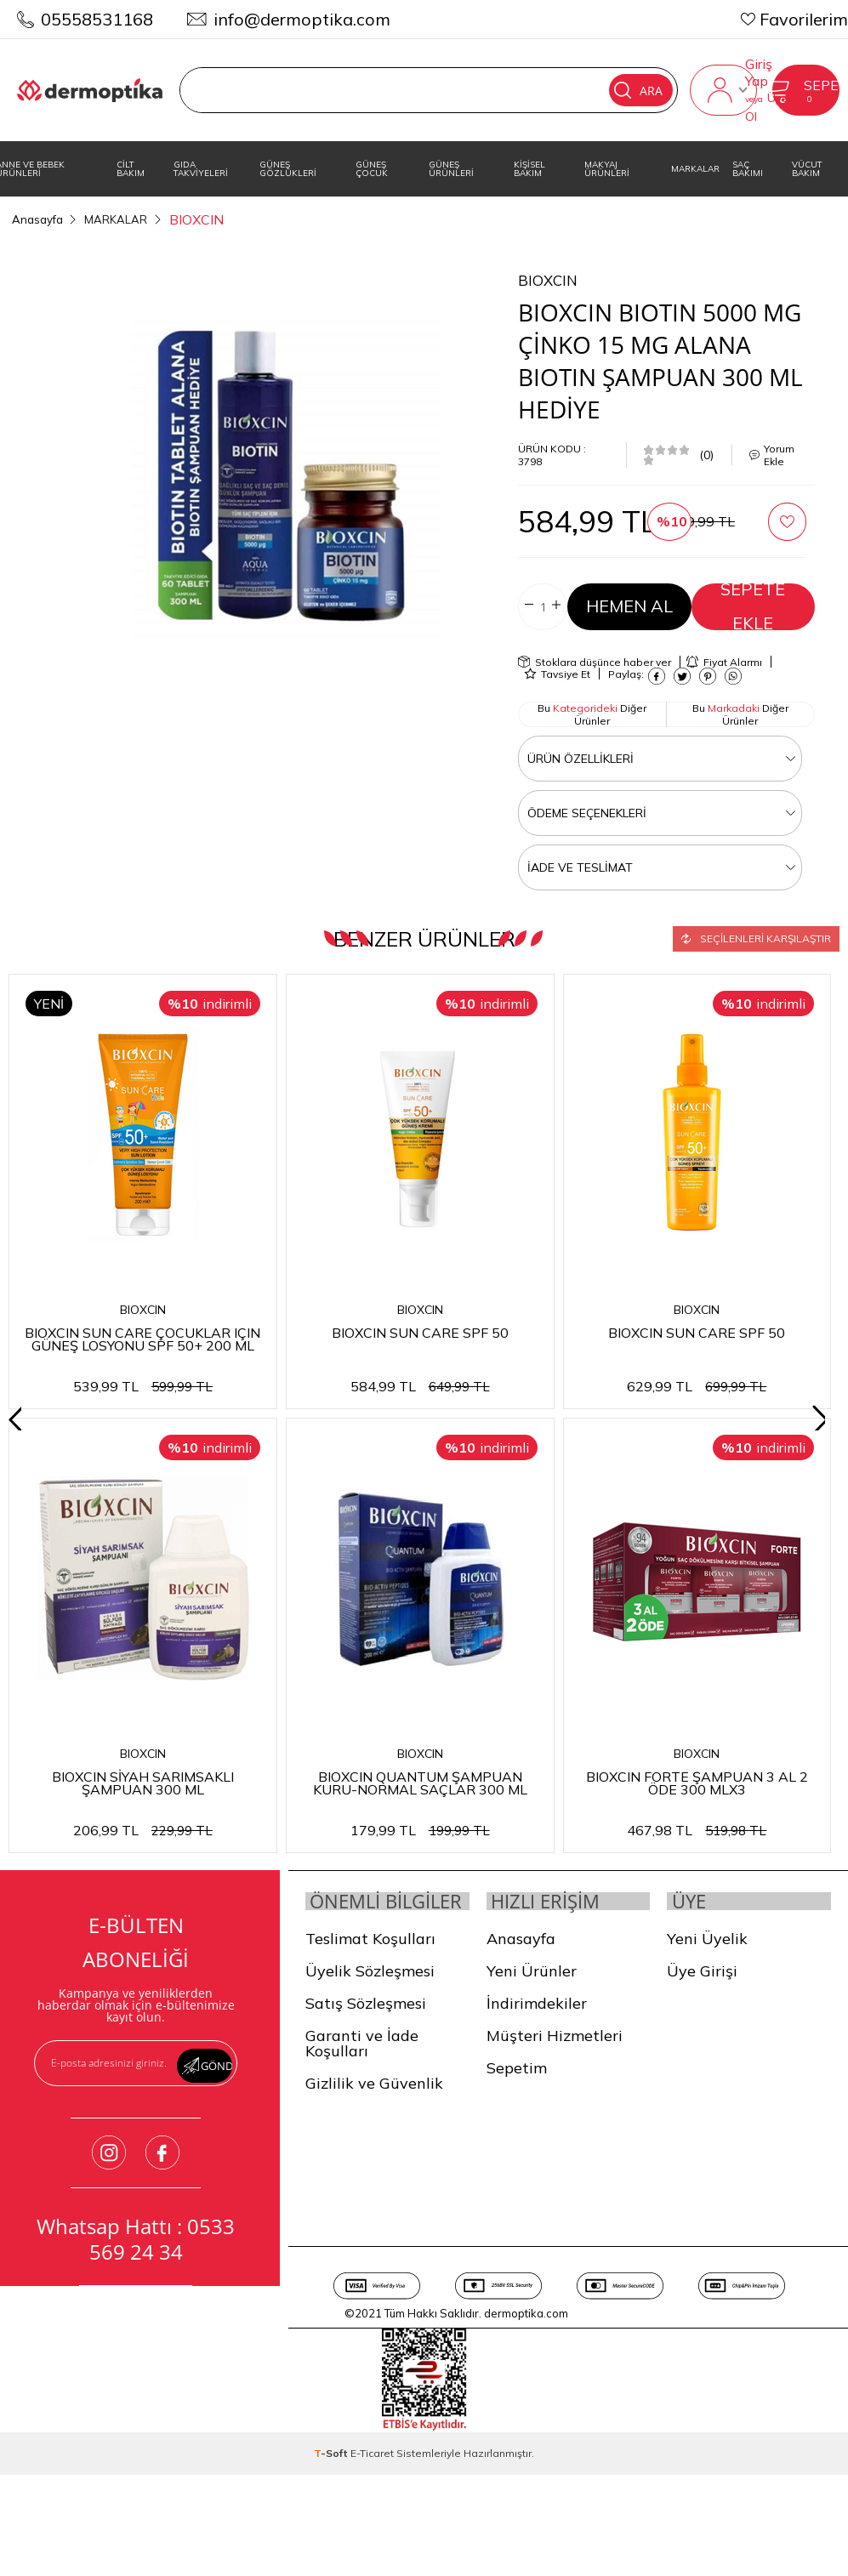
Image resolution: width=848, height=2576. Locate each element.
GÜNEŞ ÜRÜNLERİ (451, 169)
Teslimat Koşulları (370, 1960)
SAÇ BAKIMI (747, 169)
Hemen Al (629, 604)
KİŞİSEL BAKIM (529, 169)
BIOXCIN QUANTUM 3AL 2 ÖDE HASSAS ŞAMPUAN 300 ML (143, 1779)
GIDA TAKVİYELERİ (201, 169)
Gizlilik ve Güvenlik (374, 2105)
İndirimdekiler (537, 2005)
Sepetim (517, 2069)
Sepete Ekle (752, 604)
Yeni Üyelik (707, 1940)
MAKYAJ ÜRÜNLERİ (606, 169)
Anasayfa (521, 1940)
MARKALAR (695, 168)
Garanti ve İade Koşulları (361, 2065)
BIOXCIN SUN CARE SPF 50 (421, 1329)
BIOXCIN (143, 1308)
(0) (706, 452)
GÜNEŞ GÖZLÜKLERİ (287, 169)
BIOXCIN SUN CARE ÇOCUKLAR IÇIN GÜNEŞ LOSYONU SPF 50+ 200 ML (143, 1336)
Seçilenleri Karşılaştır (756, 934)
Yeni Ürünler (532, 1972)
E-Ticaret (372, 2475)
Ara (626, 90)
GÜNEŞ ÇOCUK (372, 169)
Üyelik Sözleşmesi (370, 1993)
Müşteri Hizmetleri (555, 2037)
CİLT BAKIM (131, 169)
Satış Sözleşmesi (365, 2025)
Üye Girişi (702, 1972)
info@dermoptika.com (301, 19)
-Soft (332, 2475)
